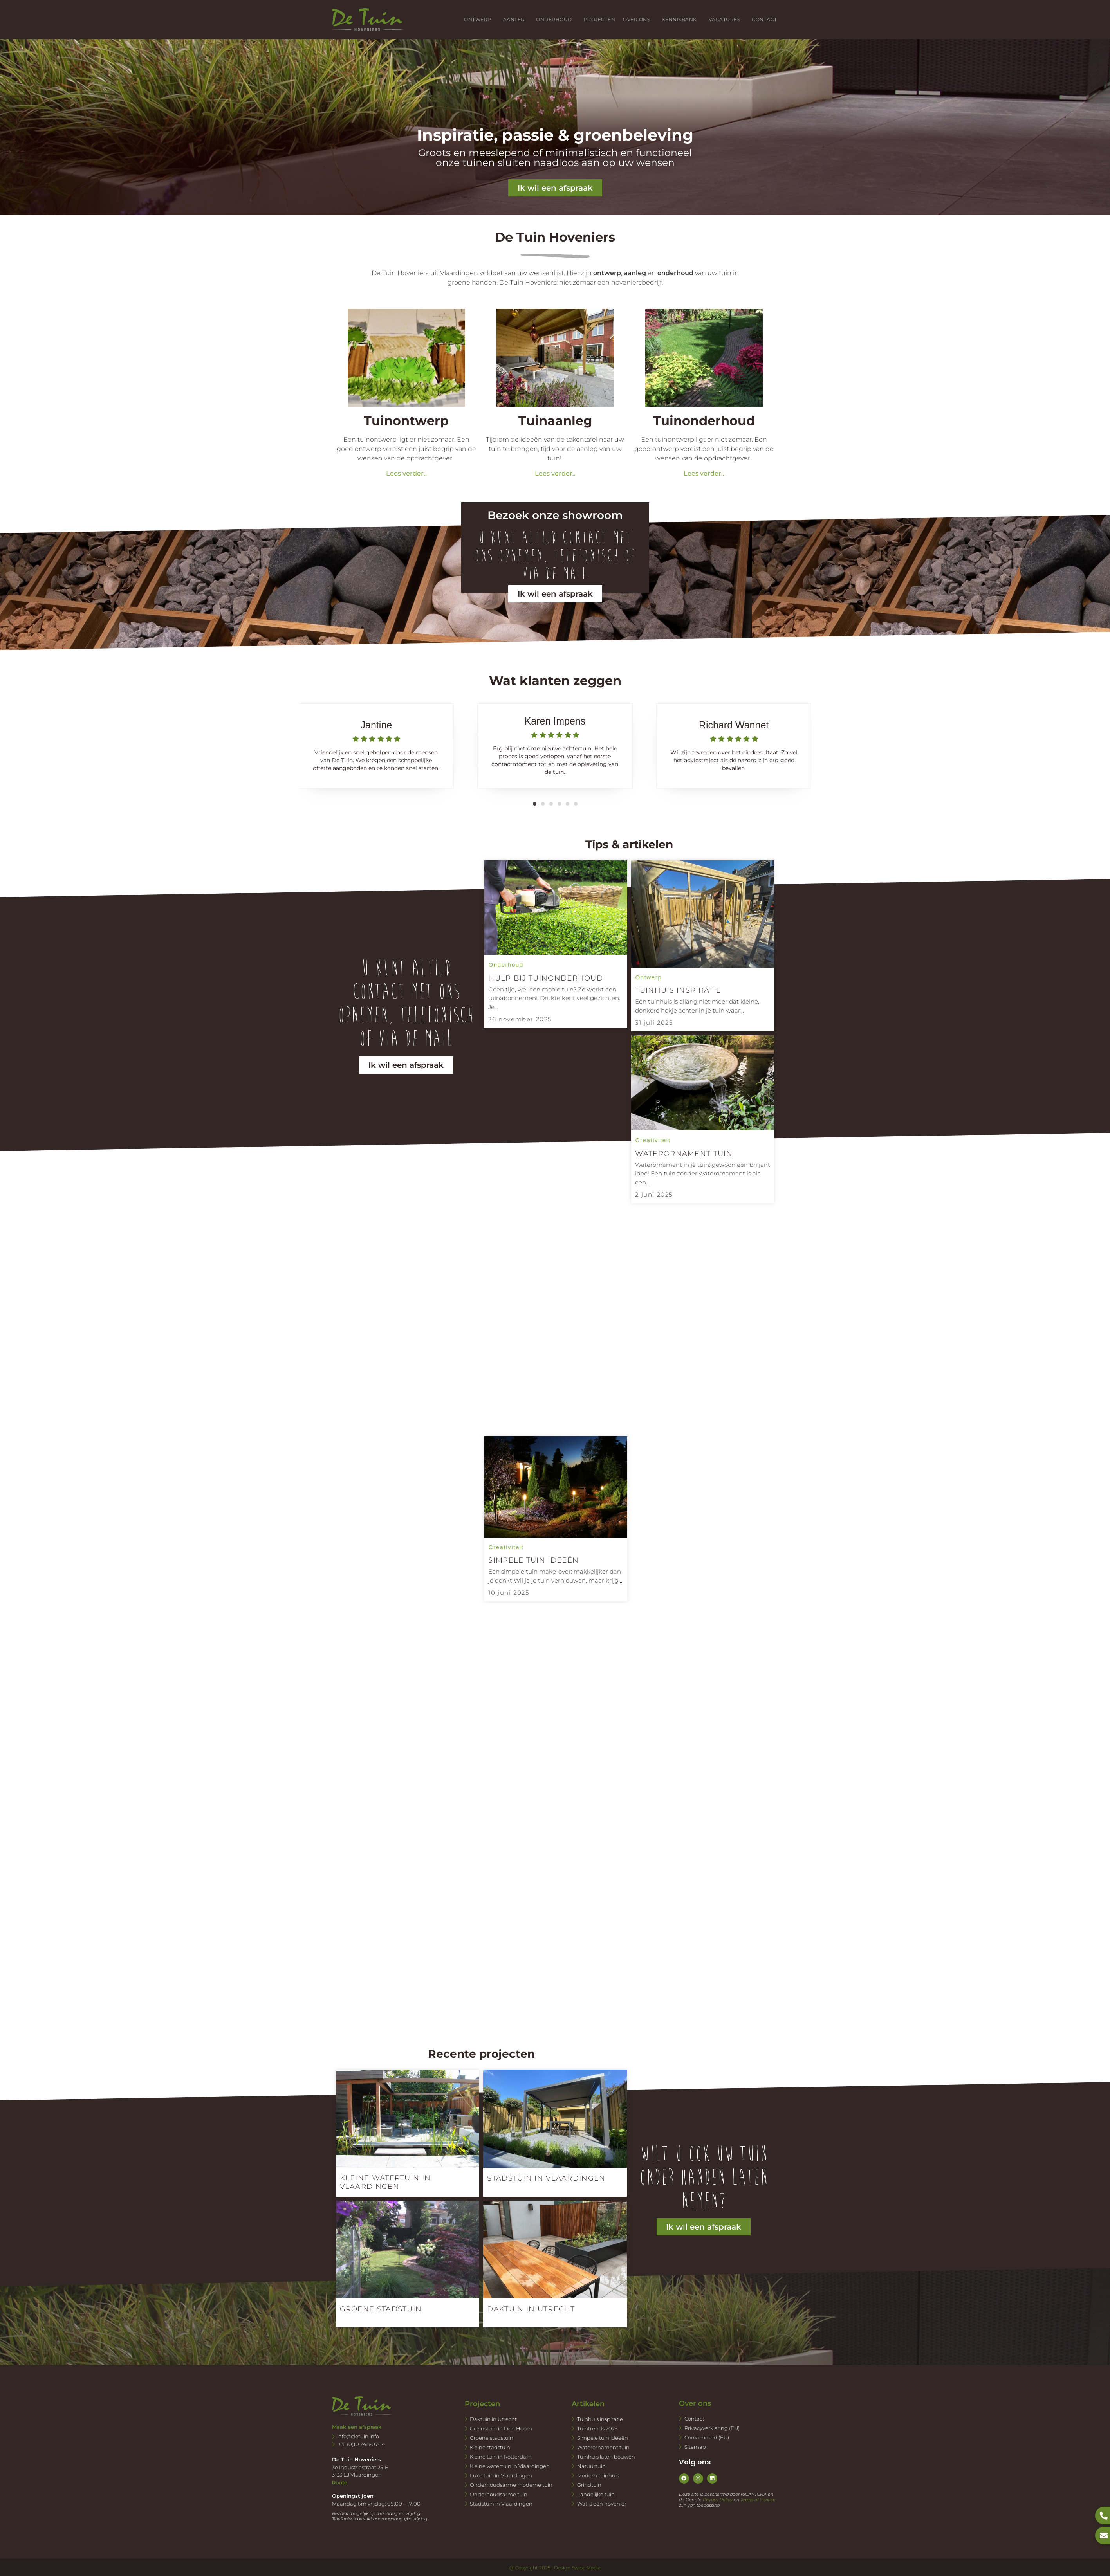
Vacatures (726, 19)
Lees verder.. (406, 473)
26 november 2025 (520, 1019)
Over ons (638, 19)
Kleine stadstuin (490, 2447)
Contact (764, 19)
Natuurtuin (591, 2466)
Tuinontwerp (406, 420)
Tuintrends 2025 (597, 2428)
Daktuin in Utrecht (493, 2419)
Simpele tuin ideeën (602, 2438)
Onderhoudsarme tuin (498, 2494)
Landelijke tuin (596, 2494)
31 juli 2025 (654, 1022)
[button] (534, 804)
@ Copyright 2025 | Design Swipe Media (555, 2568)
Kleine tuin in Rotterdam (501, 2456)
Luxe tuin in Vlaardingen (501, 2475)
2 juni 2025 (654, 1194)
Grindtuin (589, 2485)
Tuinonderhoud (704, 420)
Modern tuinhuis (598, 2475)
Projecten (599, 19)
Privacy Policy (718, 2499)
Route (339, 2482)
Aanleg (516, 19)
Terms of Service (758, 2499)
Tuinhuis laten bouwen (606, 2456)
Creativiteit (505, 1547)
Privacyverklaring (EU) (712, 2428)
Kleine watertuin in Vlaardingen (510, 2466)
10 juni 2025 (508, 1592)
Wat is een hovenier (601, 2503)
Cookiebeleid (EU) (706, 2437)
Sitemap (695, 2447)
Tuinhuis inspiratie (600, 2419)
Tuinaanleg (555, 420)
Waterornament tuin (603, 2447)
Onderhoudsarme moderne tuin (511, 2485)
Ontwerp (479, 19)
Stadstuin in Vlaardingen (501, 2503)
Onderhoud (556, 19)
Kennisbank (681, 19)
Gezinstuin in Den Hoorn (501, 2428)
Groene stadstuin (491, 2438)
